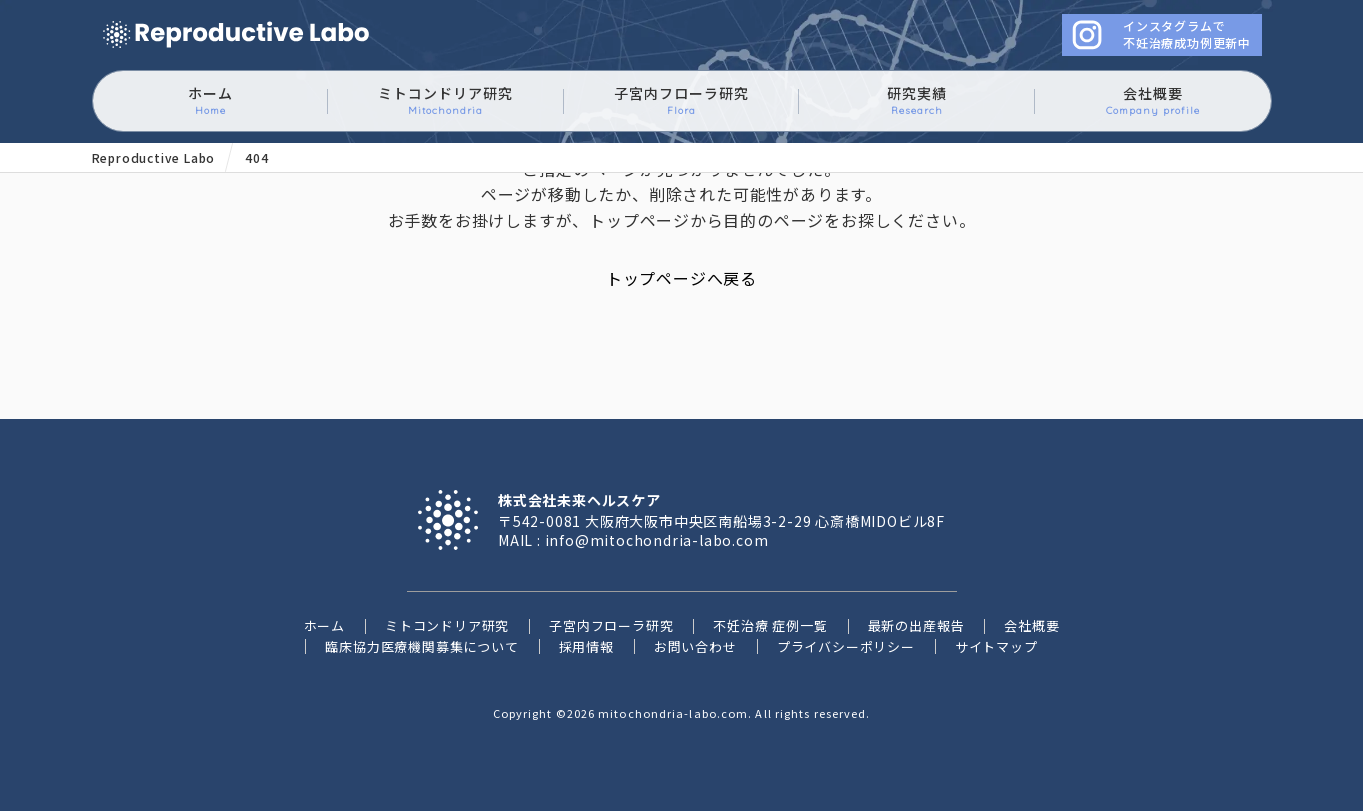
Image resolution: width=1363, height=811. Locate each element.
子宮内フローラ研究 (681, 100)
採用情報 (586, 646)
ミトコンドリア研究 (445, 100)
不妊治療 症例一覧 (770, 625)
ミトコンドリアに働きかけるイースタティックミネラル (236, 35)
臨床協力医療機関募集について (421, 646)
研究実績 (917, 100)
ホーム (210, 100)
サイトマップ (996, 646)
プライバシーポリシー (846, 646)
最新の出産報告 (916, 625)
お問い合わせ (695, 646)
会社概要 (1153, 100)
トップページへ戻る (681, 278)
